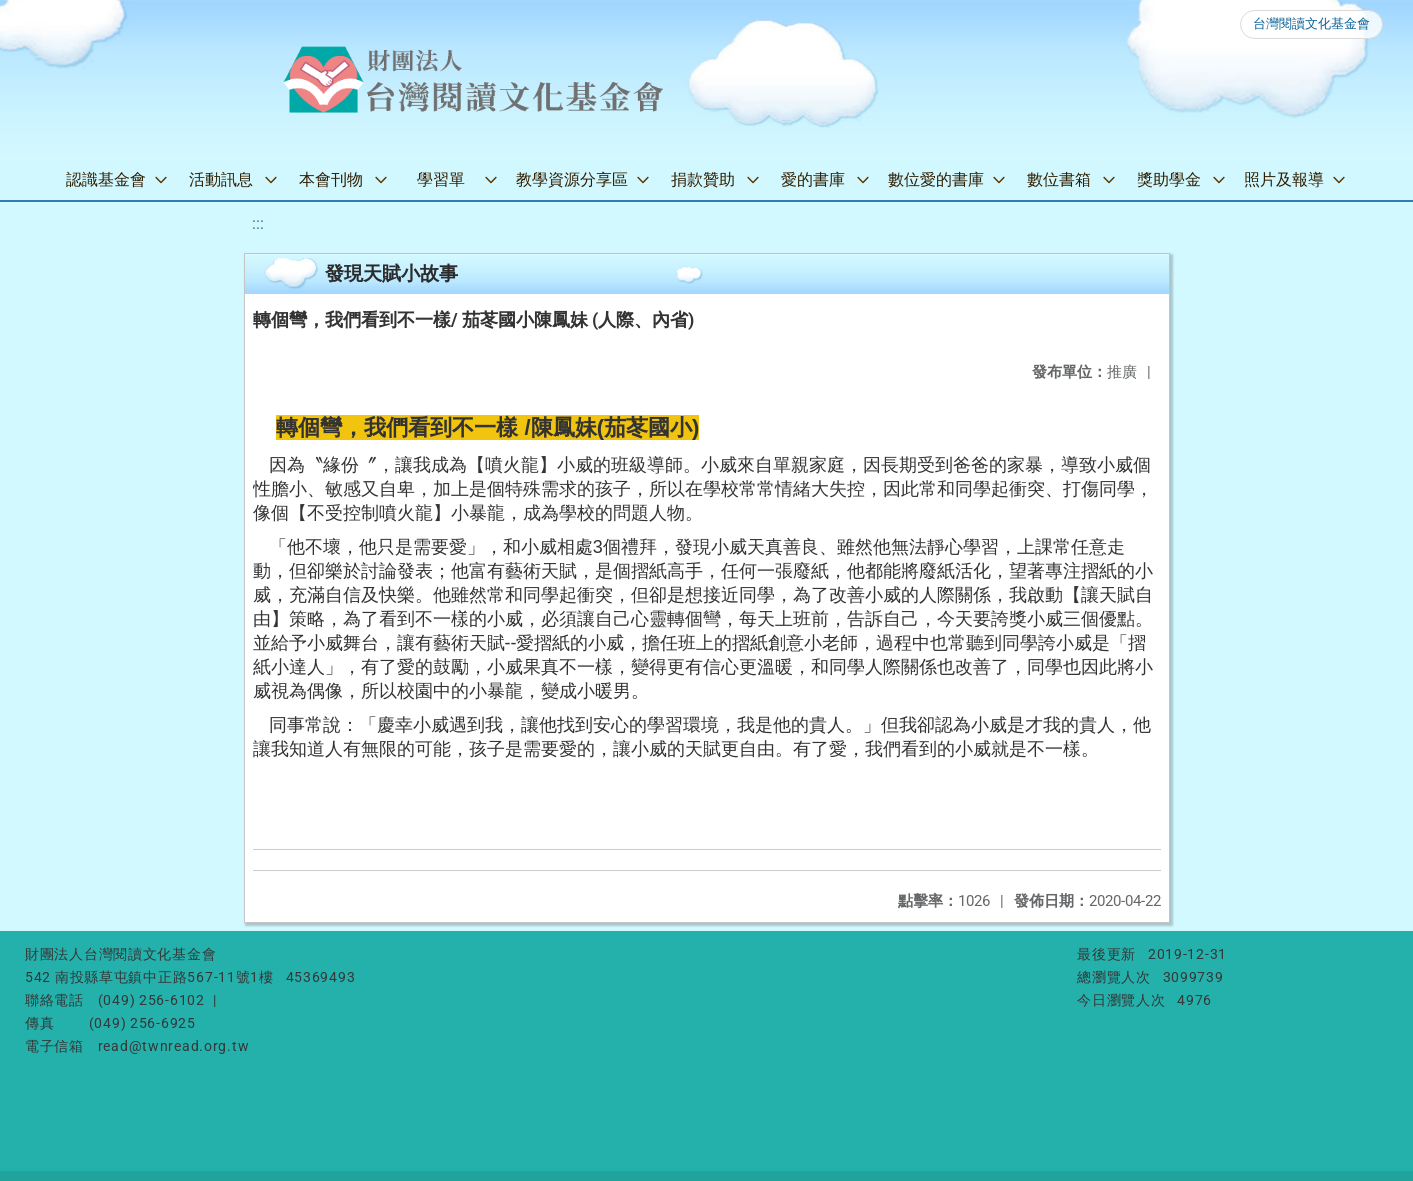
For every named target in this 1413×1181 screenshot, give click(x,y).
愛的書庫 (813, 179)
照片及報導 (1284, 179)
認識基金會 (106, 179)
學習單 (441, 179)
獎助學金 (1169, 179)
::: (258, 223)
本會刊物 (331, 179)
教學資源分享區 (572, 179)
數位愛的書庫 (936, 179)
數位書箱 (1059, 179)
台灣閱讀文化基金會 (1311, 23)
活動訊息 (221, 179)
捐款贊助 (703, 179)
